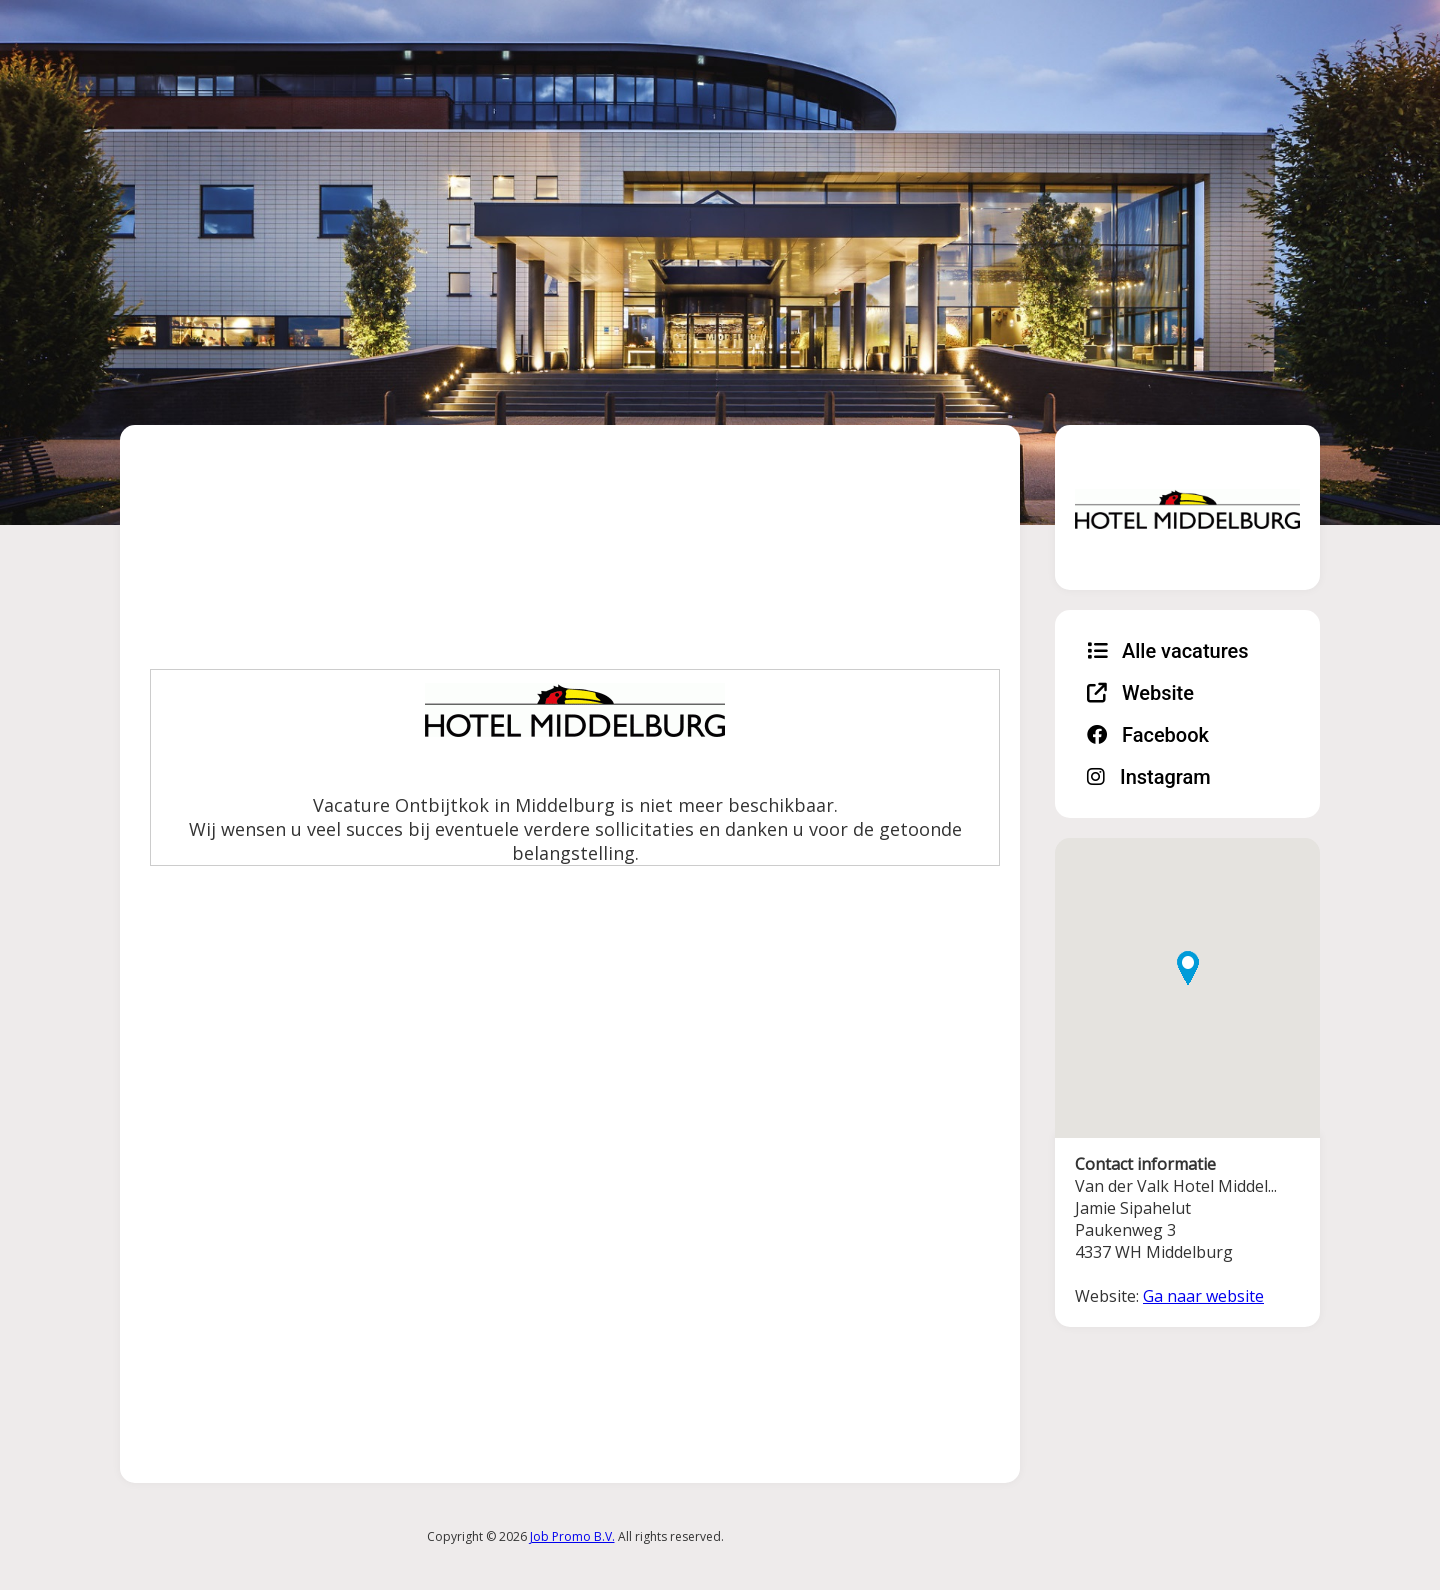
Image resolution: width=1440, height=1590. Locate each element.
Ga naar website (1203, 1296)
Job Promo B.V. (572, 1536)
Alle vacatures (1168, 651)
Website (1140, 693)
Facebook (1148, 735)
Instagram (1149, 777)
